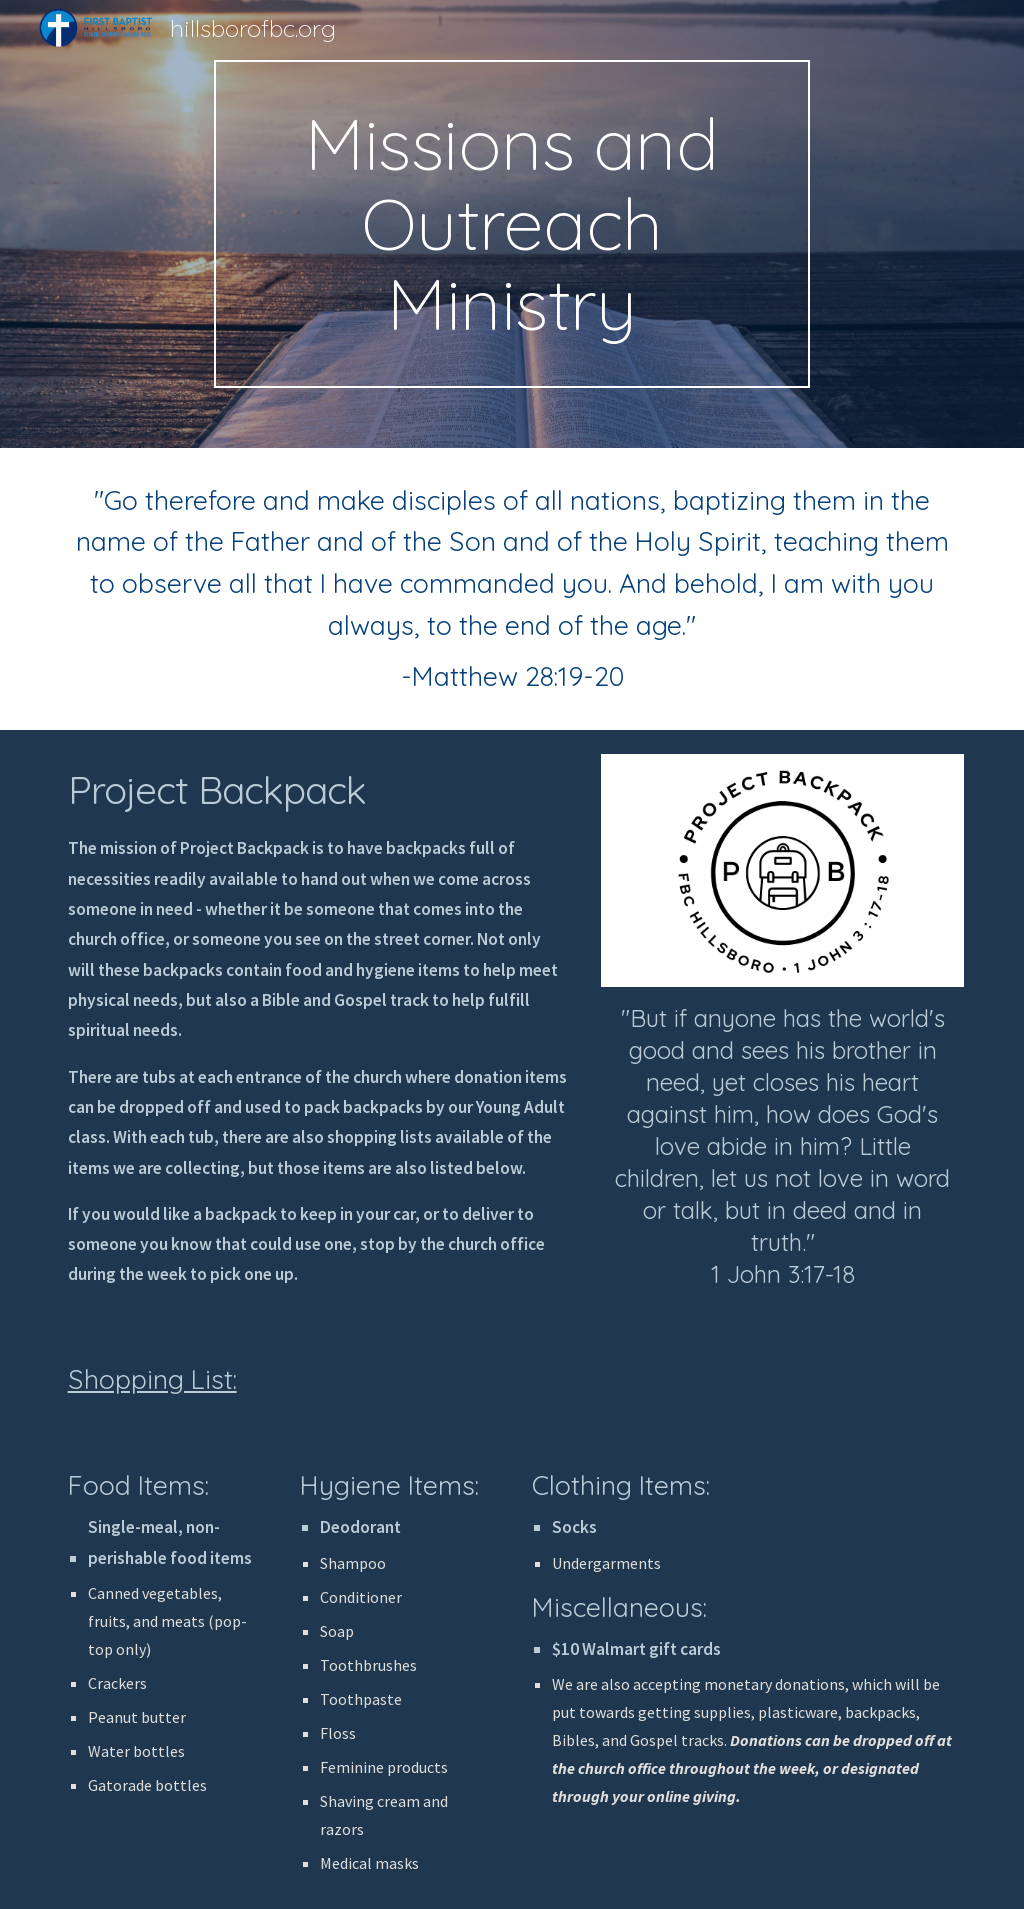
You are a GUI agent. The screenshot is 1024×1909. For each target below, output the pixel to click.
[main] (511, 224)
